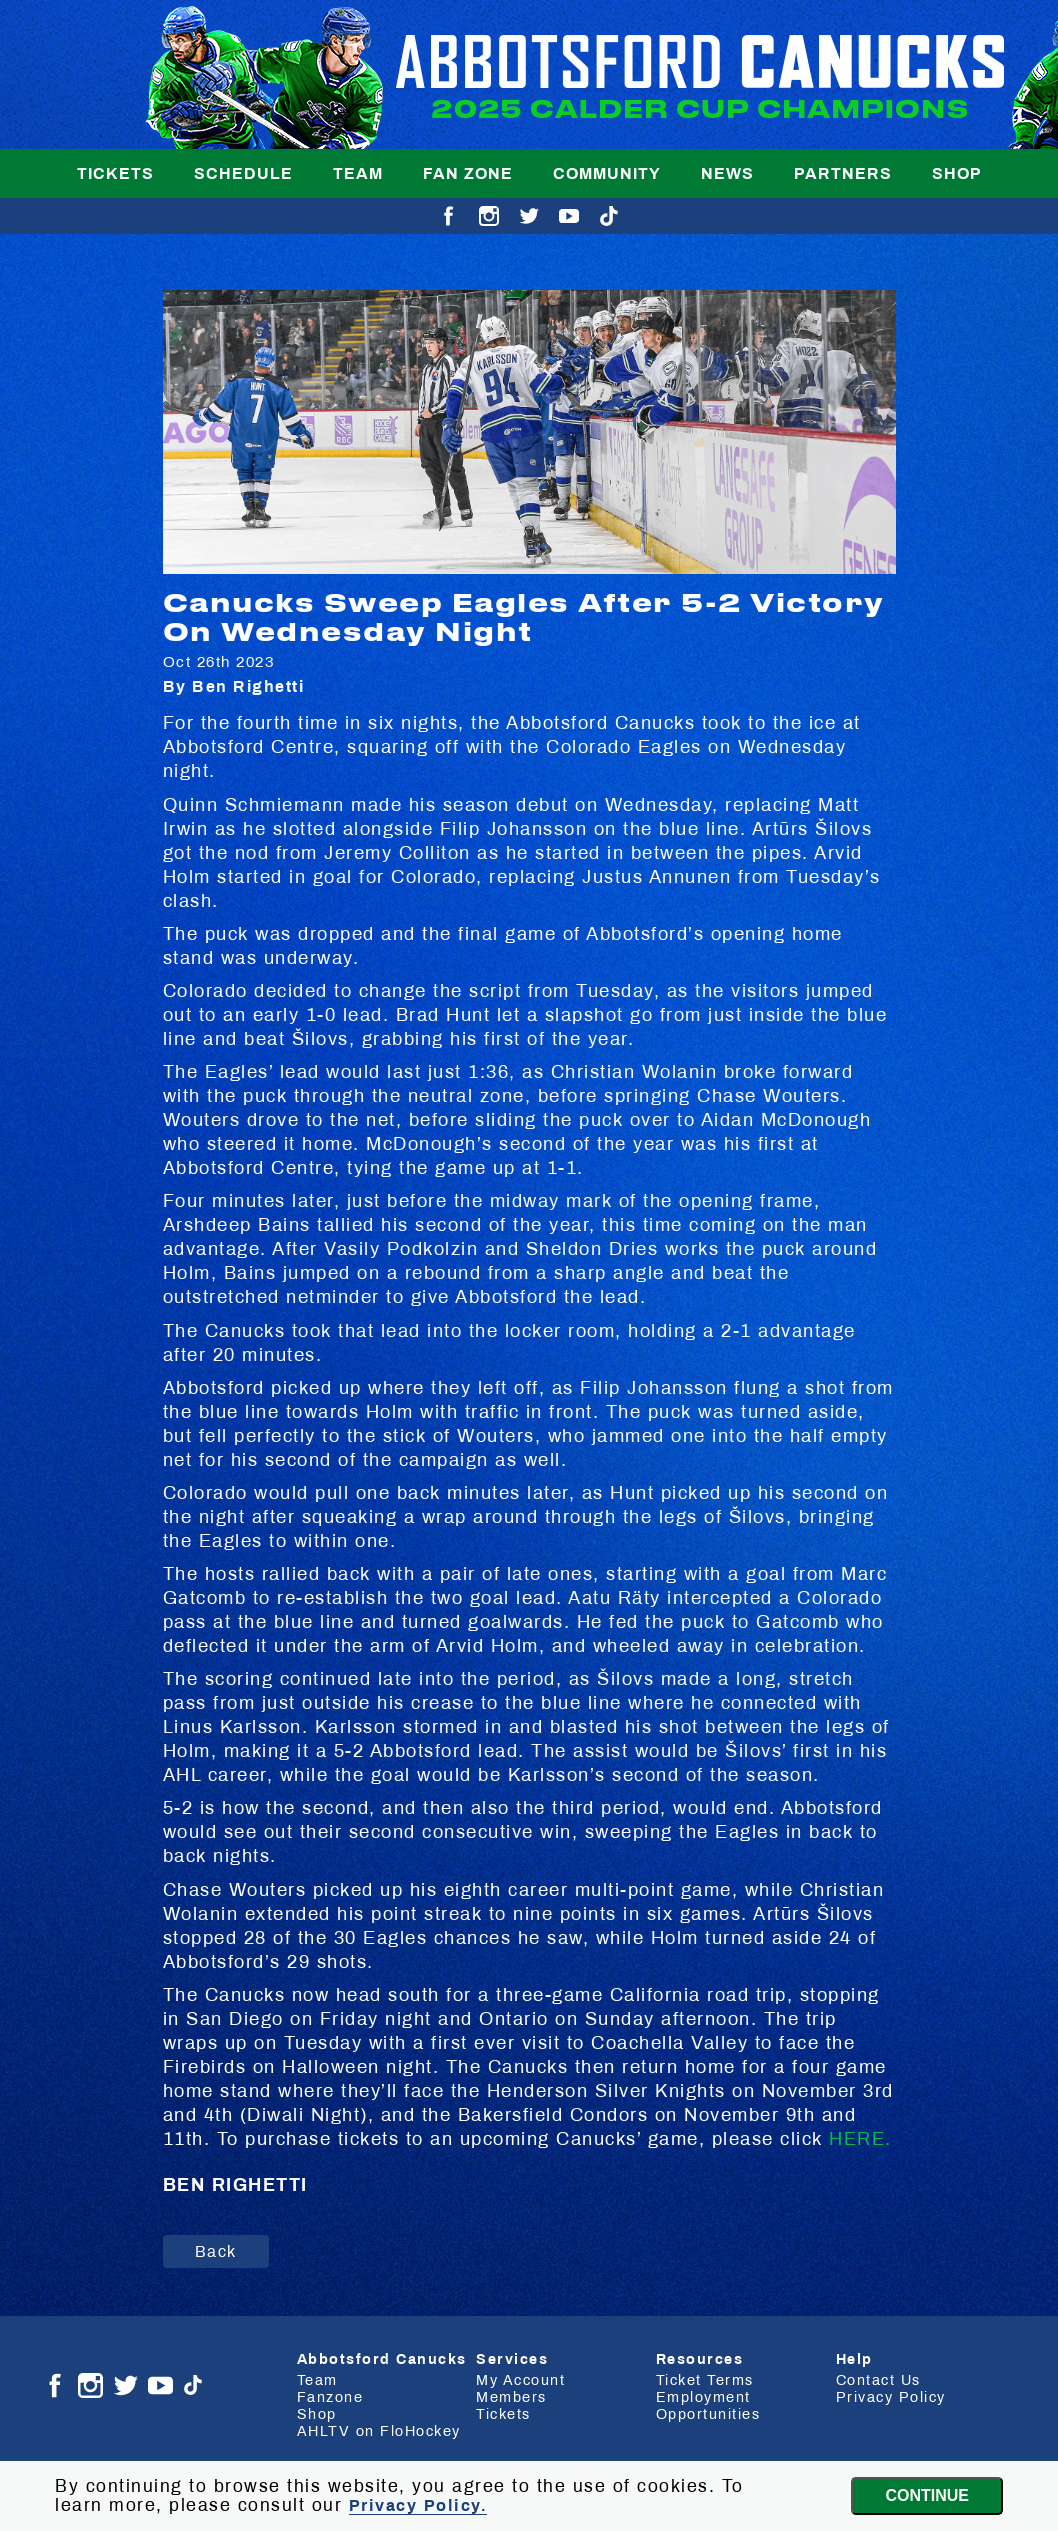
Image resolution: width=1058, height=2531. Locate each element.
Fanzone (330, 2397)
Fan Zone (468, 173)
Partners (843, 173)
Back (216, 2251)
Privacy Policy (891, 2397)
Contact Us (878, 2380)
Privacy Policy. (418, 2505)
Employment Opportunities (708, 2405)
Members (511, 2397)
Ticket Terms (705, 2380)
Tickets (115, 173)
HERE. (860, 2139)
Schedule (243, 173)
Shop (957, 173)
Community (607, 173)
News (727, 173)
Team (358, 173)
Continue (927, 2495)
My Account (520, 2380)
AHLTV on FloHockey (379, 2431)
